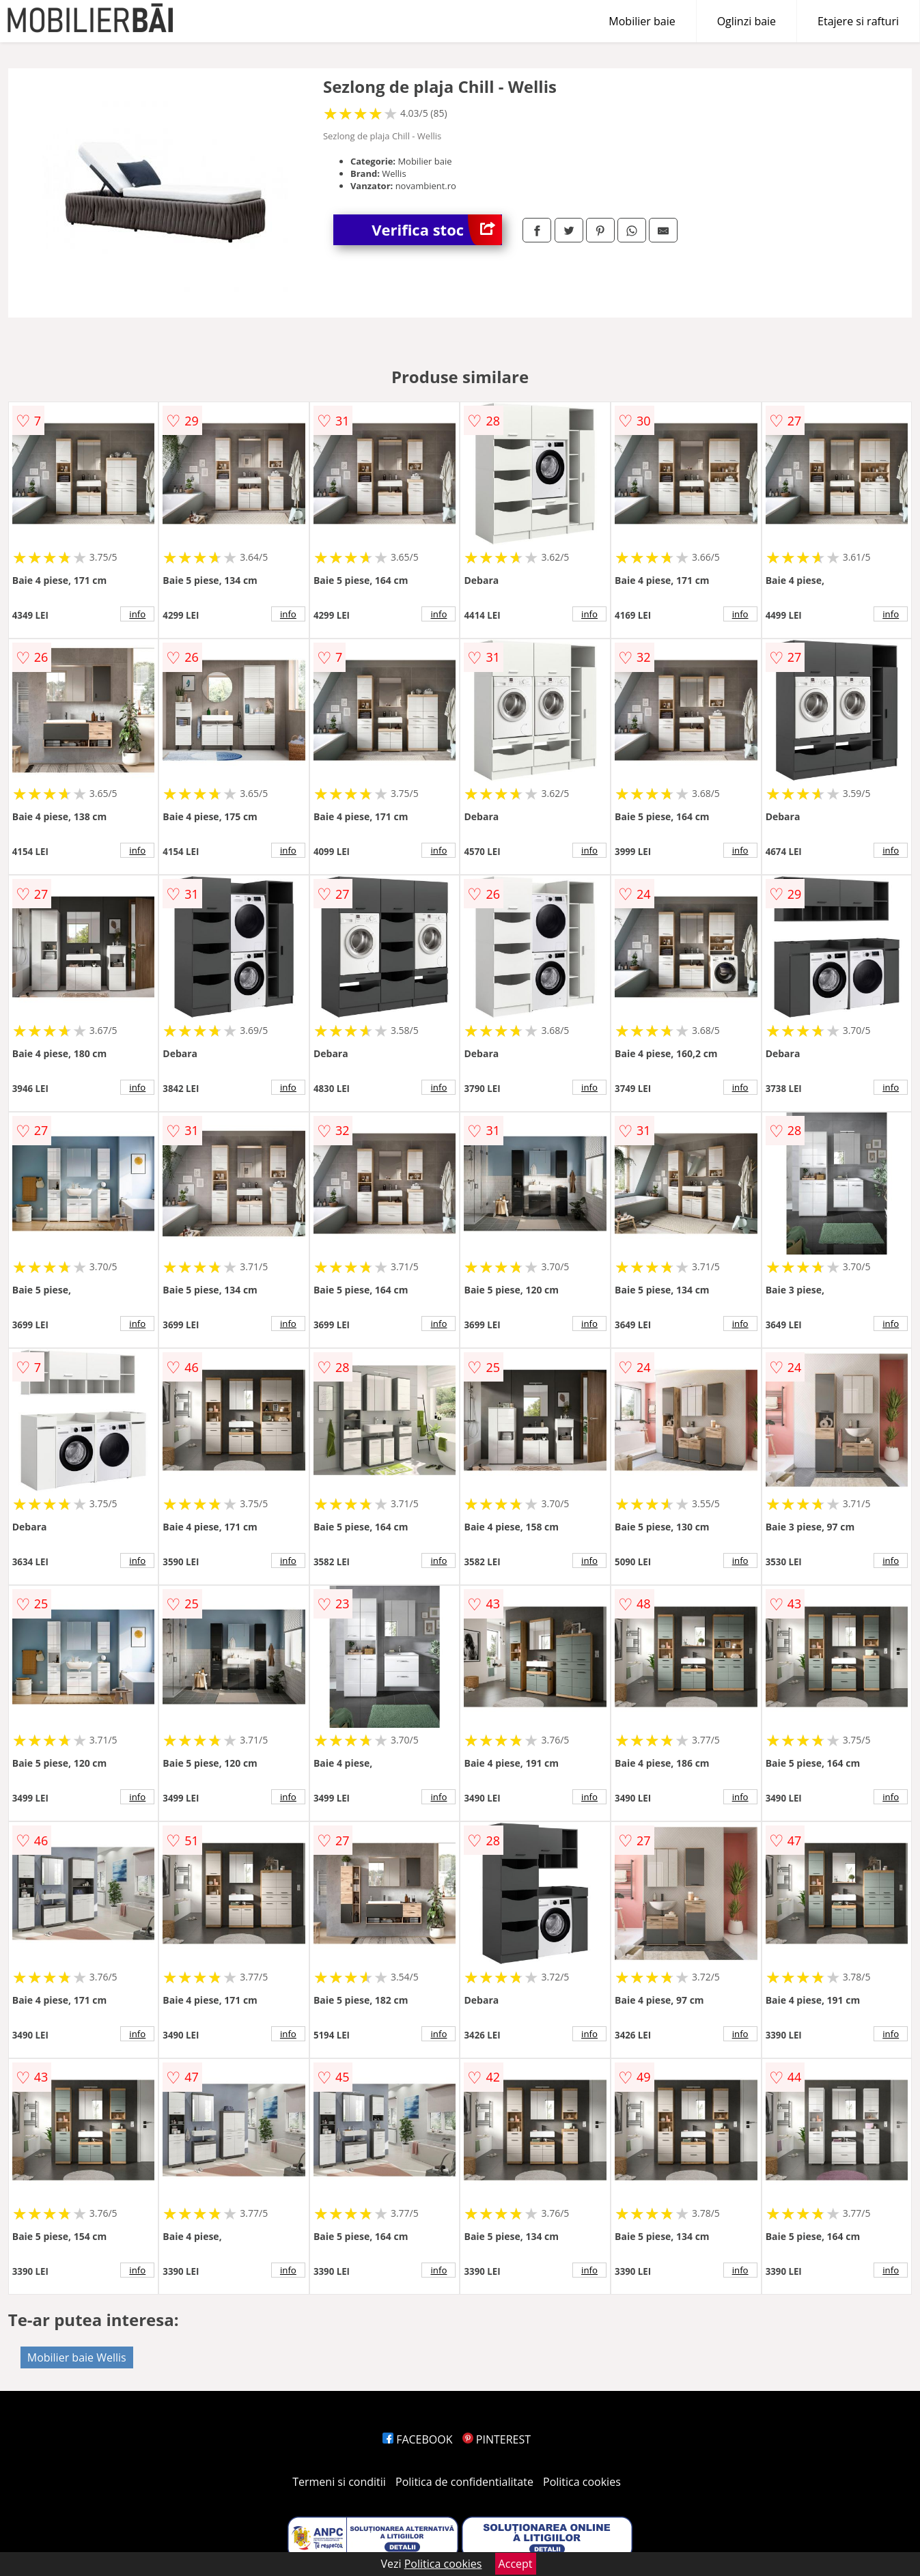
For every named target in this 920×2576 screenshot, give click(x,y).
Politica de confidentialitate (464, 2481)
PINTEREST (496, 2439)
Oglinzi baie (746, 21)
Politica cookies (582, 2481)
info (137, 614)
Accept (516, 2563)
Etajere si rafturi (858, 21)
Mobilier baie (642, 21)
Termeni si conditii (339, 2481)
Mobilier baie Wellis (76, 2357)
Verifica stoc (437, 229)
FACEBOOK (417, 2439)
